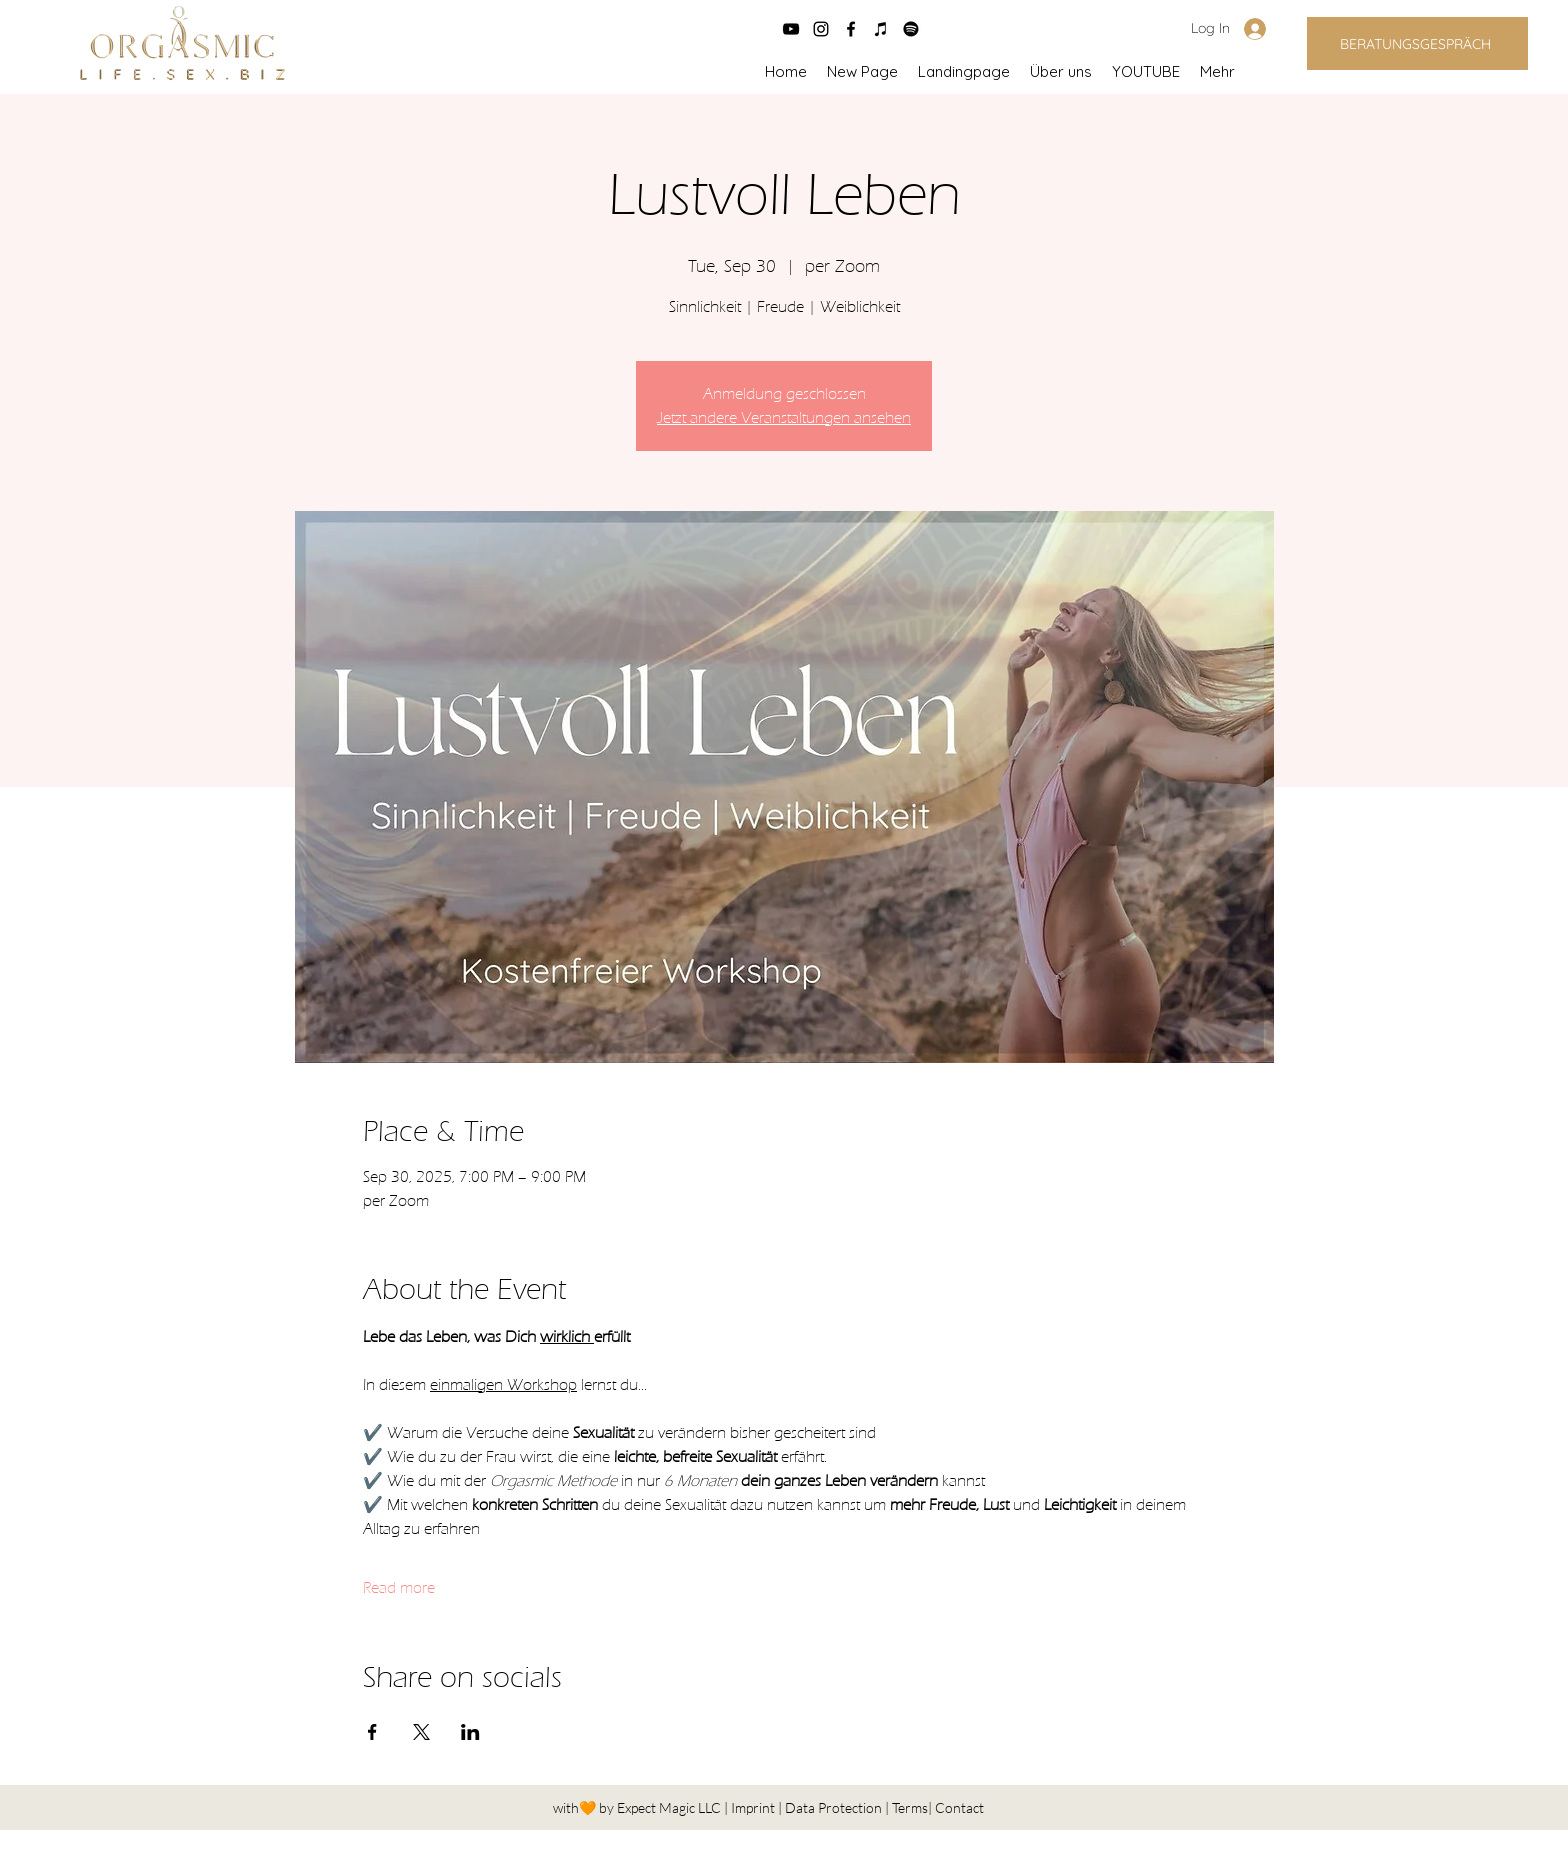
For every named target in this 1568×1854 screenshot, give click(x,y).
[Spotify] (911, 29)
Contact (959, 1807)
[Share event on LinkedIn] (470, 1732)
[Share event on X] (421, 1732)
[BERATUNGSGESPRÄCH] (1417, 43)
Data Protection (835, 1807)
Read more (399, 1588)
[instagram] (821, 29)
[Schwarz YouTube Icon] (791, 29)
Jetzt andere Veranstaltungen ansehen (784, 418)
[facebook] (851, 29)
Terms (910, 1807)
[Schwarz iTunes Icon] (881, 29)
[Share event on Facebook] (372, 1732)
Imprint (754, 1807)
